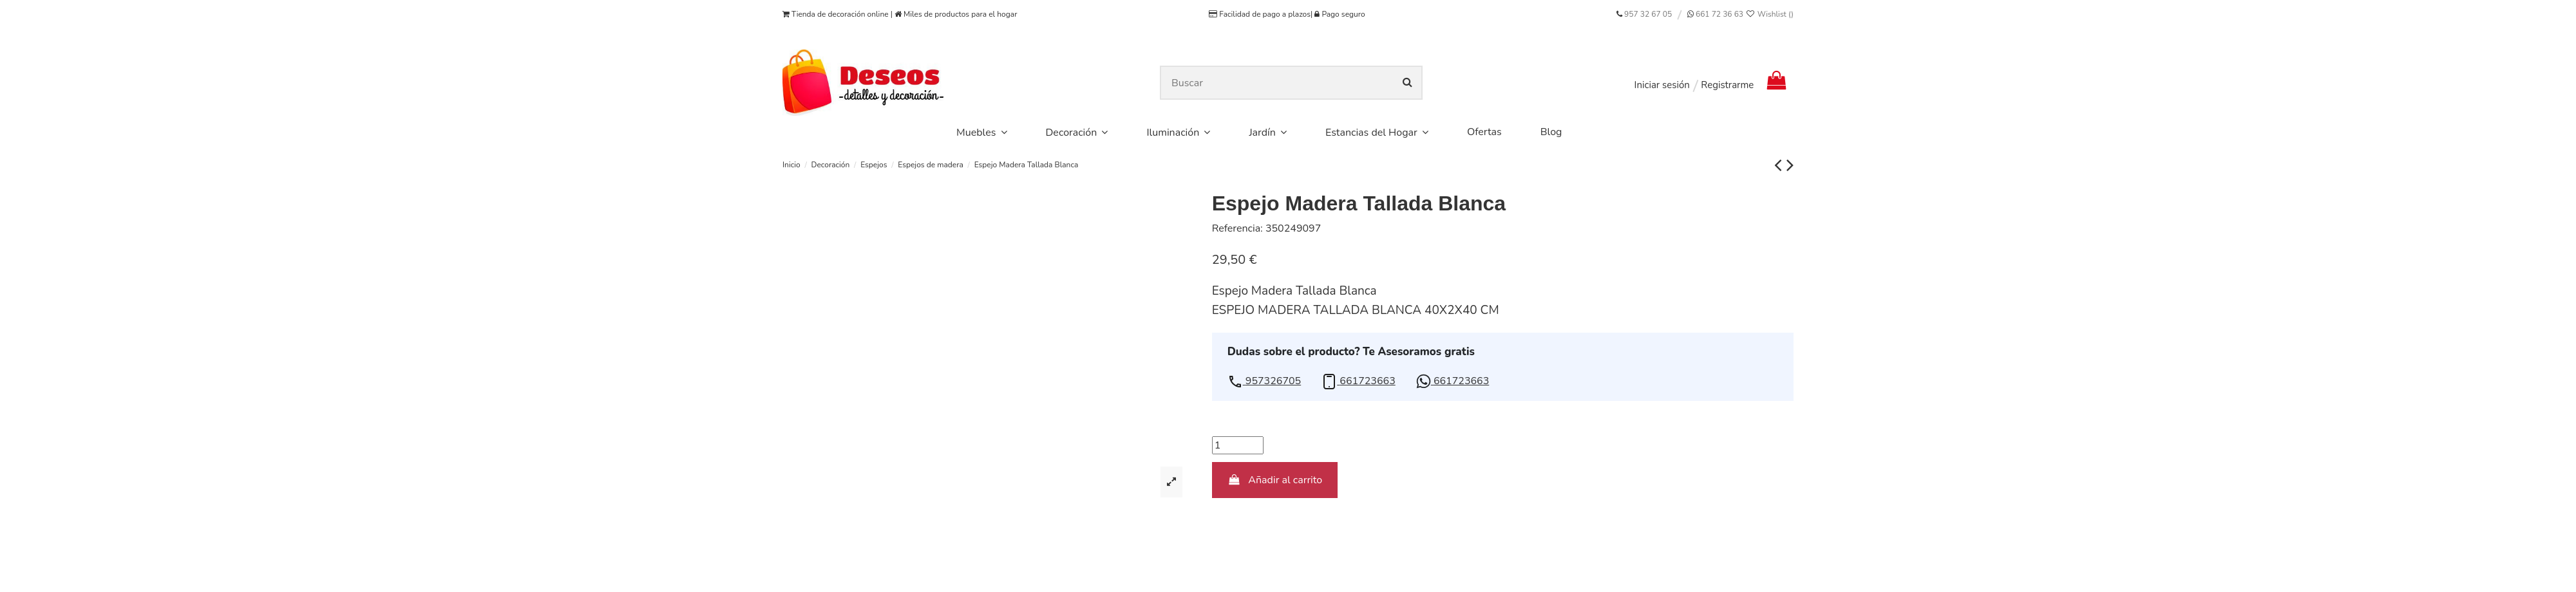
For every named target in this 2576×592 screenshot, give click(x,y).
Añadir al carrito (1275, 480)
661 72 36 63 (1718, 14)
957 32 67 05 (1648, 14)
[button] (1264, 381)
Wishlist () (1769, 14)
